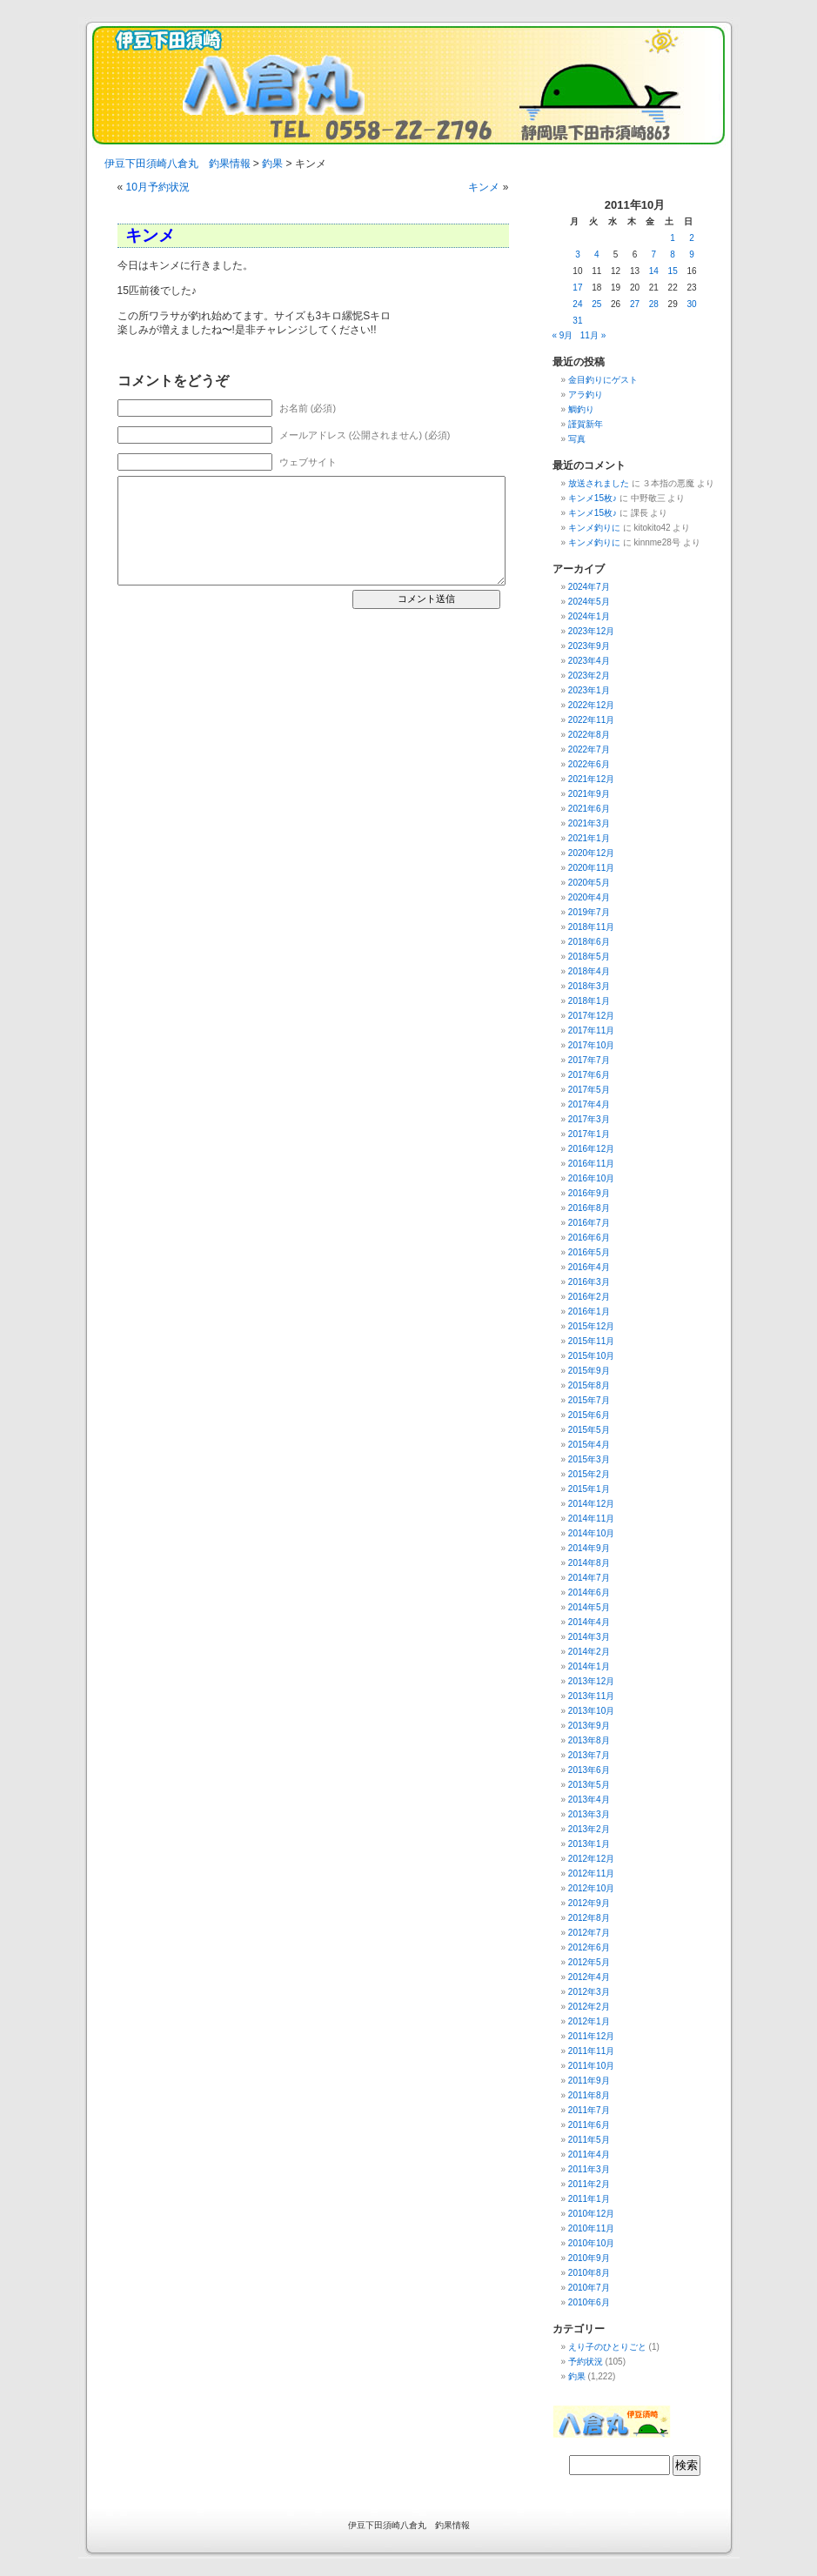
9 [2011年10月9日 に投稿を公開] (691, 254)
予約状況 (585, 2361)
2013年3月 (589, 1814)
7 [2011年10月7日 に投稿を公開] (654, 254)
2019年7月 (589, 912)
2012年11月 (591, 1873)
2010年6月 (589, 2302)
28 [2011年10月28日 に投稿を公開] (654, 304)
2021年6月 (589, 808)
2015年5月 (589, 1430)
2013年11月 (591, 1696)
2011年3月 (589, 2169)
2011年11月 (591, 2051)
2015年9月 (589, 1370)
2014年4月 (589, 1622)
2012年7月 (589, 1932)
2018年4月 (589, 971)
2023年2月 (589, 675)
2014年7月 (589, 1577)
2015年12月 (591, 1326)
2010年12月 (591, 2213)
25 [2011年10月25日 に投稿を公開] (596, 304)
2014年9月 (589, 1548)
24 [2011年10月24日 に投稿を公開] (577, 304)
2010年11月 (591, 2228)
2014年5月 (589, 1607)
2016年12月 (591, 1149)
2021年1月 (589, 838)
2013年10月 (591, 1711)
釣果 (577, 2376)
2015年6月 (589, 1415)
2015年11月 (591, 1341)
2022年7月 (589, 749)
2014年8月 (589, 1563)
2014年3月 (589, 1637)
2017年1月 (589, 1134)
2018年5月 (589, 956)
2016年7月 (589, 1223)
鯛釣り (581, 409)
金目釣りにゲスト (603, 380)
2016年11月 (591, 1163)
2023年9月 (589, 646)
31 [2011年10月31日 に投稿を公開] (577, 320)
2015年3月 (589, 1459)
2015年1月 (589, 1489)
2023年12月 (591, 631)
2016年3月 (589, 1282)
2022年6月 (589, 764)
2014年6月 (589, 1592)
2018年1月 (589, 1001)
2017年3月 (589, 1119)
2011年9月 (589, 2080)
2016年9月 (589, 1193)
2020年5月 (589, 882)
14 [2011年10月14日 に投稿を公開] (654, 271)
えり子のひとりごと (607, 2347)
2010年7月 (589, 2287)
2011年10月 (591, 2066)
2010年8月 (589, 2273)
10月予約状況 (158, 187)
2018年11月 (591, 927)
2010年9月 (589, 2258)
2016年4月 (589, 1267)
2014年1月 (589, 1666)
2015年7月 (589, 1400)
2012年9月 (589, 1903)
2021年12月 (591, 779)
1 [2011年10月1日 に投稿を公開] (672, 238)
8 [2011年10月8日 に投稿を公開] (672, 254)
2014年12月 (591, 1504)
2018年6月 (589, 942)
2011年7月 (589, 2110)
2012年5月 (589, 1962)
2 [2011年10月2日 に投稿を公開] (691, 238)
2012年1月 (589, 2021)
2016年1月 (589, 1311)
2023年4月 (589, 661)
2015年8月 (589, 1385)
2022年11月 (591, 720)
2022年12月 (591, 705)
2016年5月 (589, 1252)
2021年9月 (589, 794)
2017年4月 (589, 1104)
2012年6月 (589, 1947)
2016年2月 (589, 1296)
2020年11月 (591, 868)
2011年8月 (589, 2095)
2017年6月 (589, 1075)
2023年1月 (589, 690)
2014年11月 (591, 1518)
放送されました (598, 483)
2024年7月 (589, 587)
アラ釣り (585, 394)
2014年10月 (591, 1533)
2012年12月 (591, 1858)
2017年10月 (591, 1045)
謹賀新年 (585, 424)
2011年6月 (589, 2125)
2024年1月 (589, 616)
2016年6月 (589, 1237)
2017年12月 (591, 1015)
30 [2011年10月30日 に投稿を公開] (691, 304)
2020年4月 (589, 897)
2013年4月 (589, 1799)
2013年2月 (589, 1829)
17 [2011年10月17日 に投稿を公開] (577, 287)
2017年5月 (589, 1089)
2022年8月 (589, 734)
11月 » (593, 335)
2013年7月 (589, 1755)
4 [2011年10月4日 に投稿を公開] (596, 254)
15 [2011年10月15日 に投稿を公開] (673, 271)
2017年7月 (589, 1060)
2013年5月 (589, 1785)
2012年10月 (591, 1888)
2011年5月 (589, 2139)
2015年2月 (589, 1474)
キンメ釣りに (594, 527)
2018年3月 (589, 986)
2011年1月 (589, 2199)
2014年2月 (589, 1651)
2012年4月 (589, 1977)
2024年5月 (589, 601)
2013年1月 (589, 1844)
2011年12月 (591, 2036)
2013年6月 (589, 1770)
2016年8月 (589, 1208)
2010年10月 (591, 2243)
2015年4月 (589, 1444)
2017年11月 (591, 1030)
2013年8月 (589, 1740)
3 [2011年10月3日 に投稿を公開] (577, 254)
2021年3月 (589, 823)
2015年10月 (591, 1356)
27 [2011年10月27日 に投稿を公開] (635, 304)
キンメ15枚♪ (592, 498)
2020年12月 (591, 853)
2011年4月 (589, 2154)
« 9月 (562, 335)
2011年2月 (589, 2184)
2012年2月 (589, 2006)
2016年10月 (591, 1178)
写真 (577, 439)
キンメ (483, 187)
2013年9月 (589, 1725)
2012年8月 (589, 1918)
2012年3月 (589, 1992)
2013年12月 (591, 1681)
